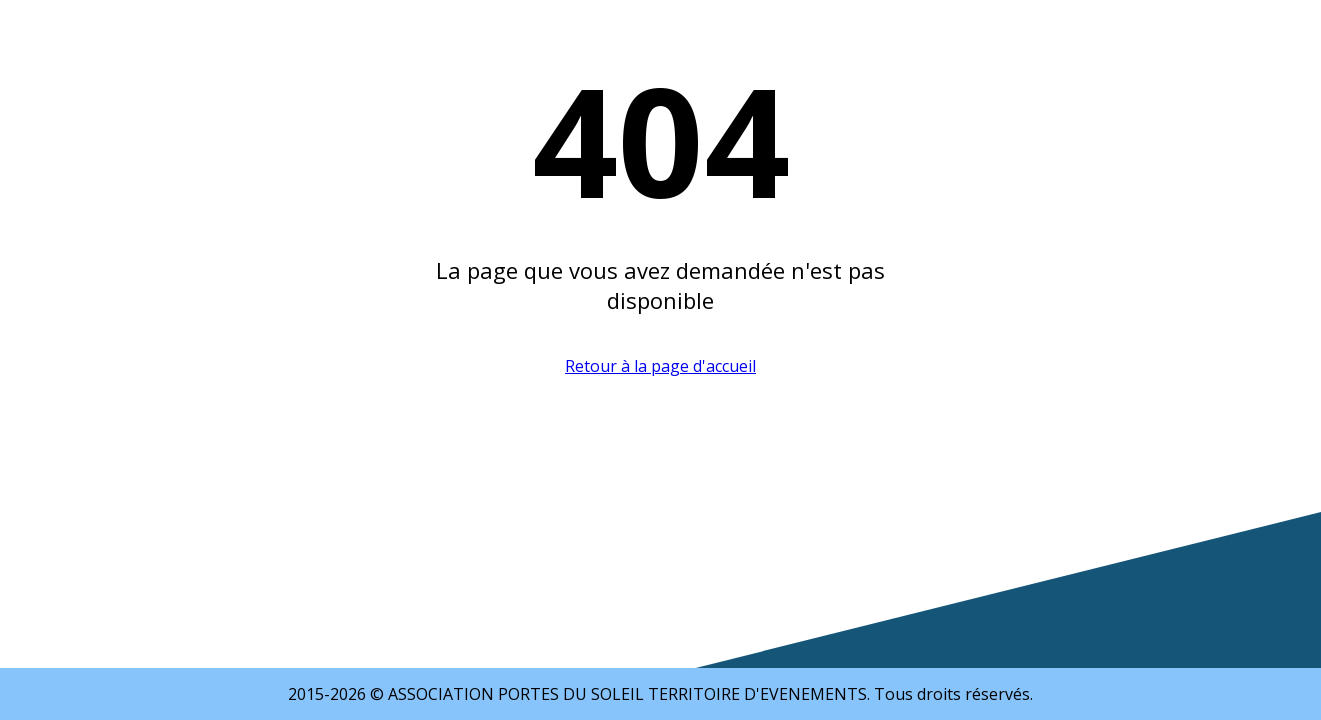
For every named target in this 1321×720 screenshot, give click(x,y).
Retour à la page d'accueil (660, 366)
